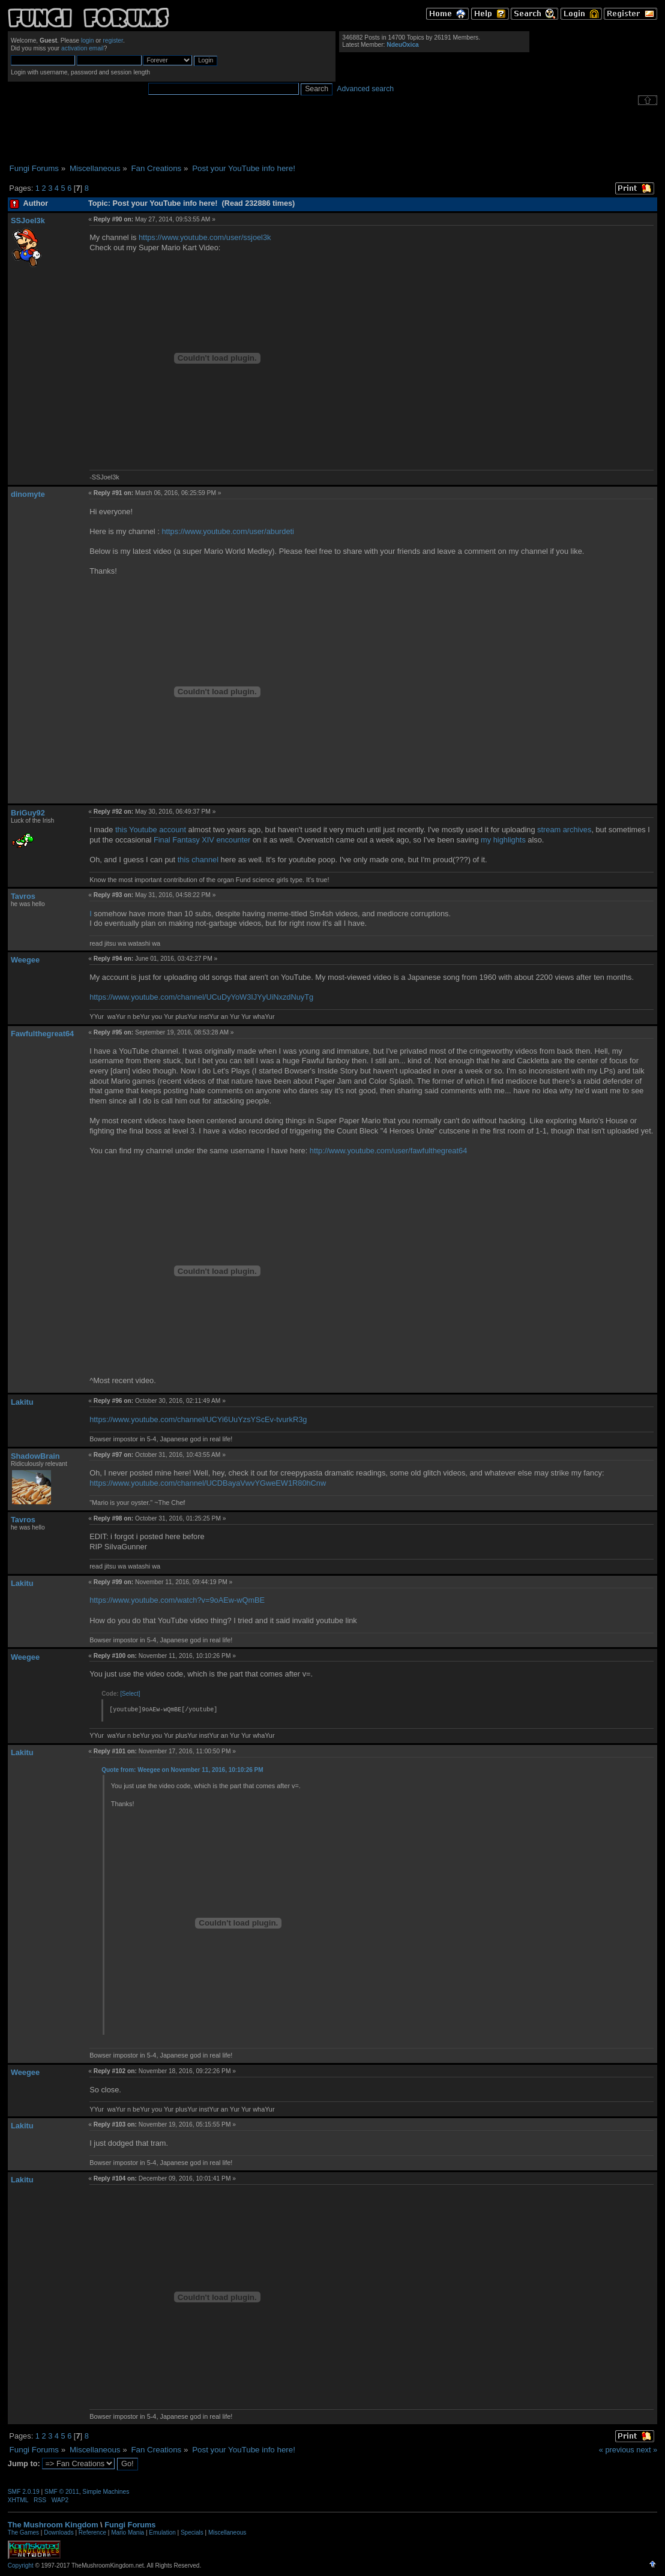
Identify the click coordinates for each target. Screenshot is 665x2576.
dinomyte (28, 494)
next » (646, 2449)
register (113, 40)
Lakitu (22, 1402)
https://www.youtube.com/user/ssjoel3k (205, 237)
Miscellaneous (227, 2532)
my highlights (503, 839)
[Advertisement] (332, 134)
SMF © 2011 (61, 2491)
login (87, 40)
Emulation (162, 2532)
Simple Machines (105, 2491)
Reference (92, 2532)
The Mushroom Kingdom (53, 2524)
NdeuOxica (402, 44)
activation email (82, 48)
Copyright (21, 2565)
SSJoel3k (28, 220)
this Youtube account (150, 829)
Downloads (58, 2532)
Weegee (25, 959)
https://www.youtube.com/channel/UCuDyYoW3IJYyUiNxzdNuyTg (201, 996)
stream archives (564, 829)
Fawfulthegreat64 (42, 1033)
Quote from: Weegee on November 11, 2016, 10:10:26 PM (182, 1770)
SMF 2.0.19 (24, 2491)
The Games (23, 2532)
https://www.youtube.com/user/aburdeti (227, 531)
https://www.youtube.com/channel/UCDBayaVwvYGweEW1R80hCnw (207, 1483)
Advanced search (365, 89)
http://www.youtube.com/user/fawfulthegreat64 (388, 1150)
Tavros (23, 896)
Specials (192, 2532)
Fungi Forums (129, 2524)
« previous (616, 2449)
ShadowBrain (35, 1456)
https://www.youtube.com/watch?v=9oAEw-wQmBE (177, 1600)
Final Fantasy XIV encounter (202, 839)
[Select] (130, 1693)
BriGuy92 (28, 812)
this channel (198, 859)
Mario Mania (127, 2532)
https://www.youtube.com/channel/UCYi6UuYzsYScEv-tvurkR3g (198, 1419)
